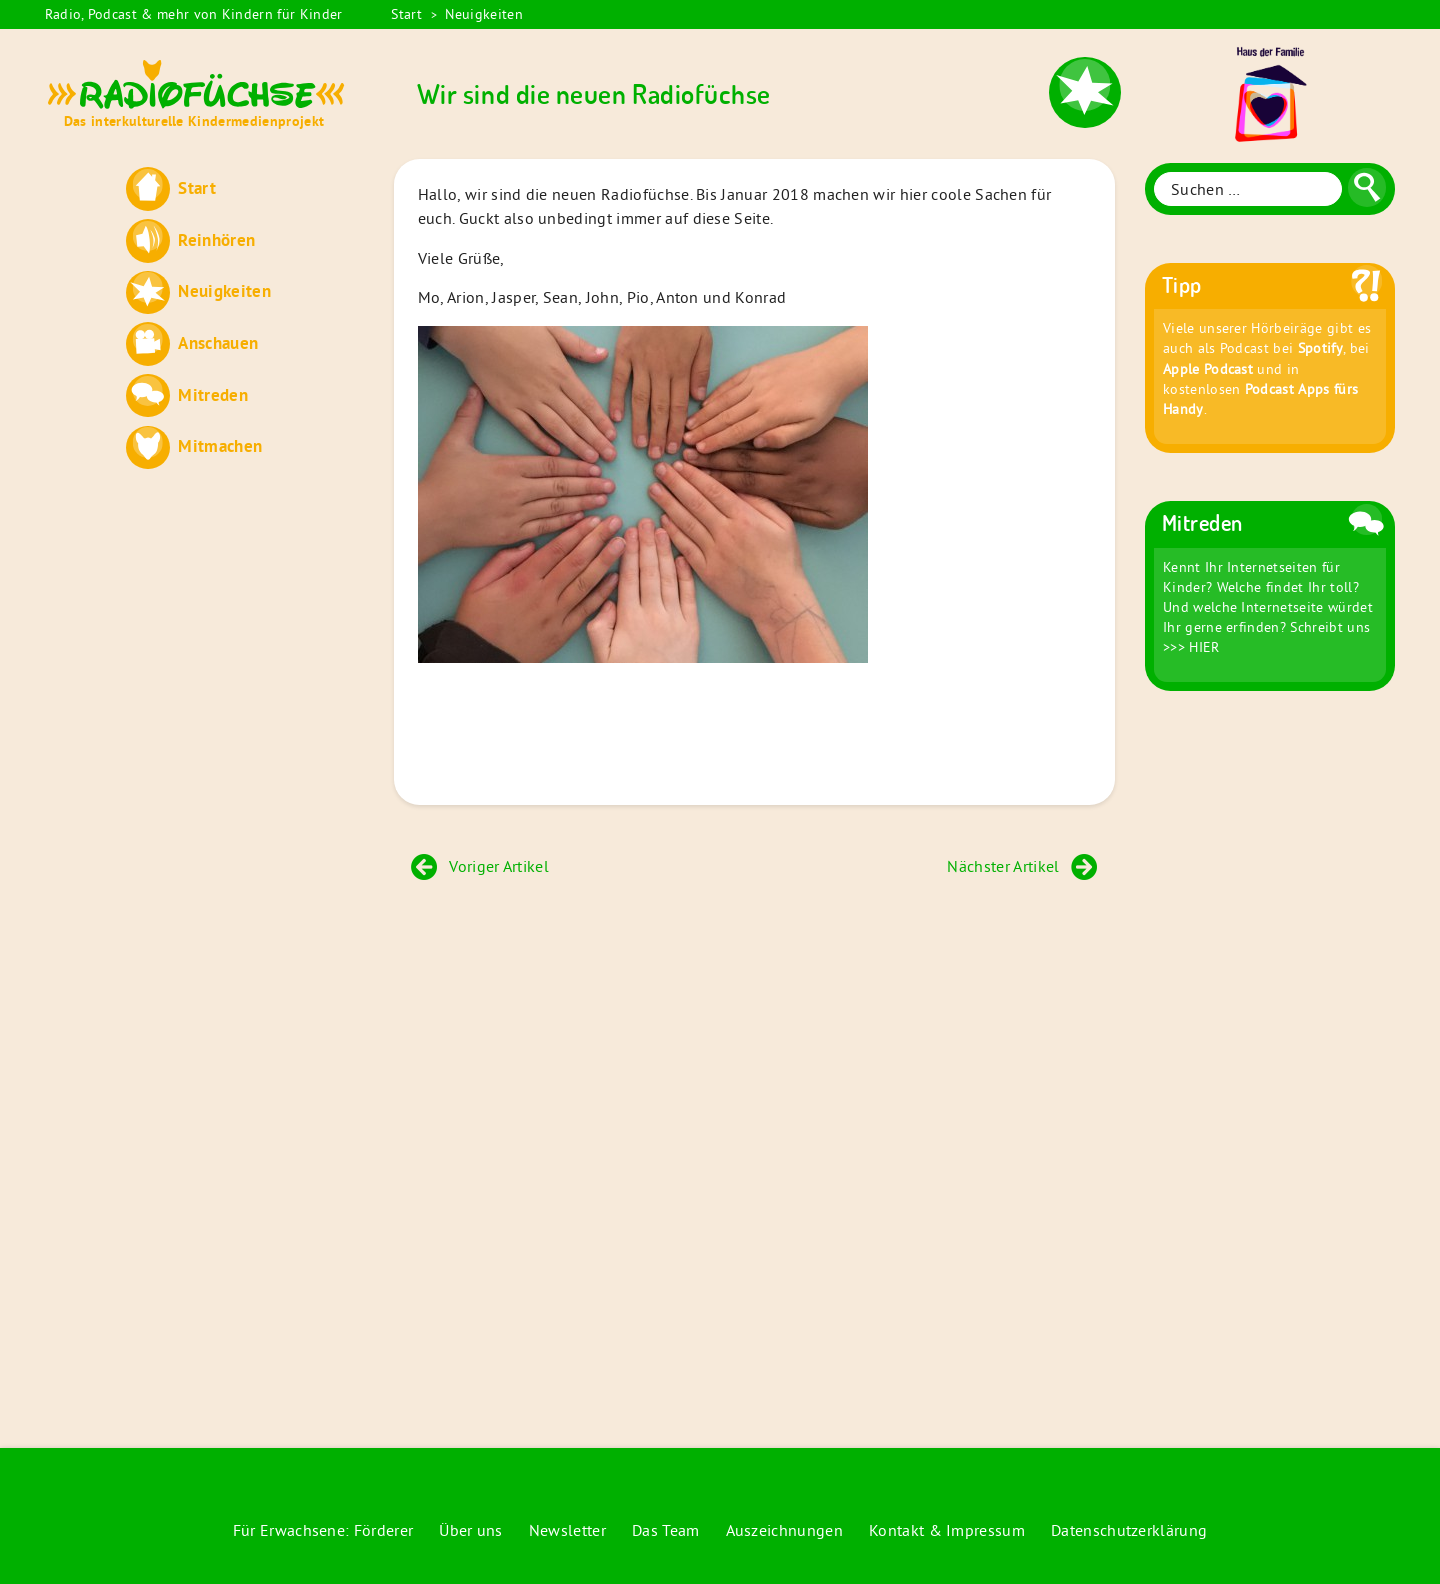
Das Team (666, 1530)
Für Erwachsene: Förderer (323, 1530)
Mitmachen (220, 445)
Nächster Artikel (1022, 866)
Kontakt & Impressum (947, 1530)
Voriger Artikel (480, 866)
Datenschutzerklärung (1129, 1530)
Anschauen (218, 342)
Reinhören (216, 239)
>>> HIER (1191, 647)
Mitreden (213, 394)
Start (406, 14)
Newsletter (567, 1530)
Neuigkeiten (484, 14)
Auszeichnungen (784, 1530)
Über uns (471, 1530)
